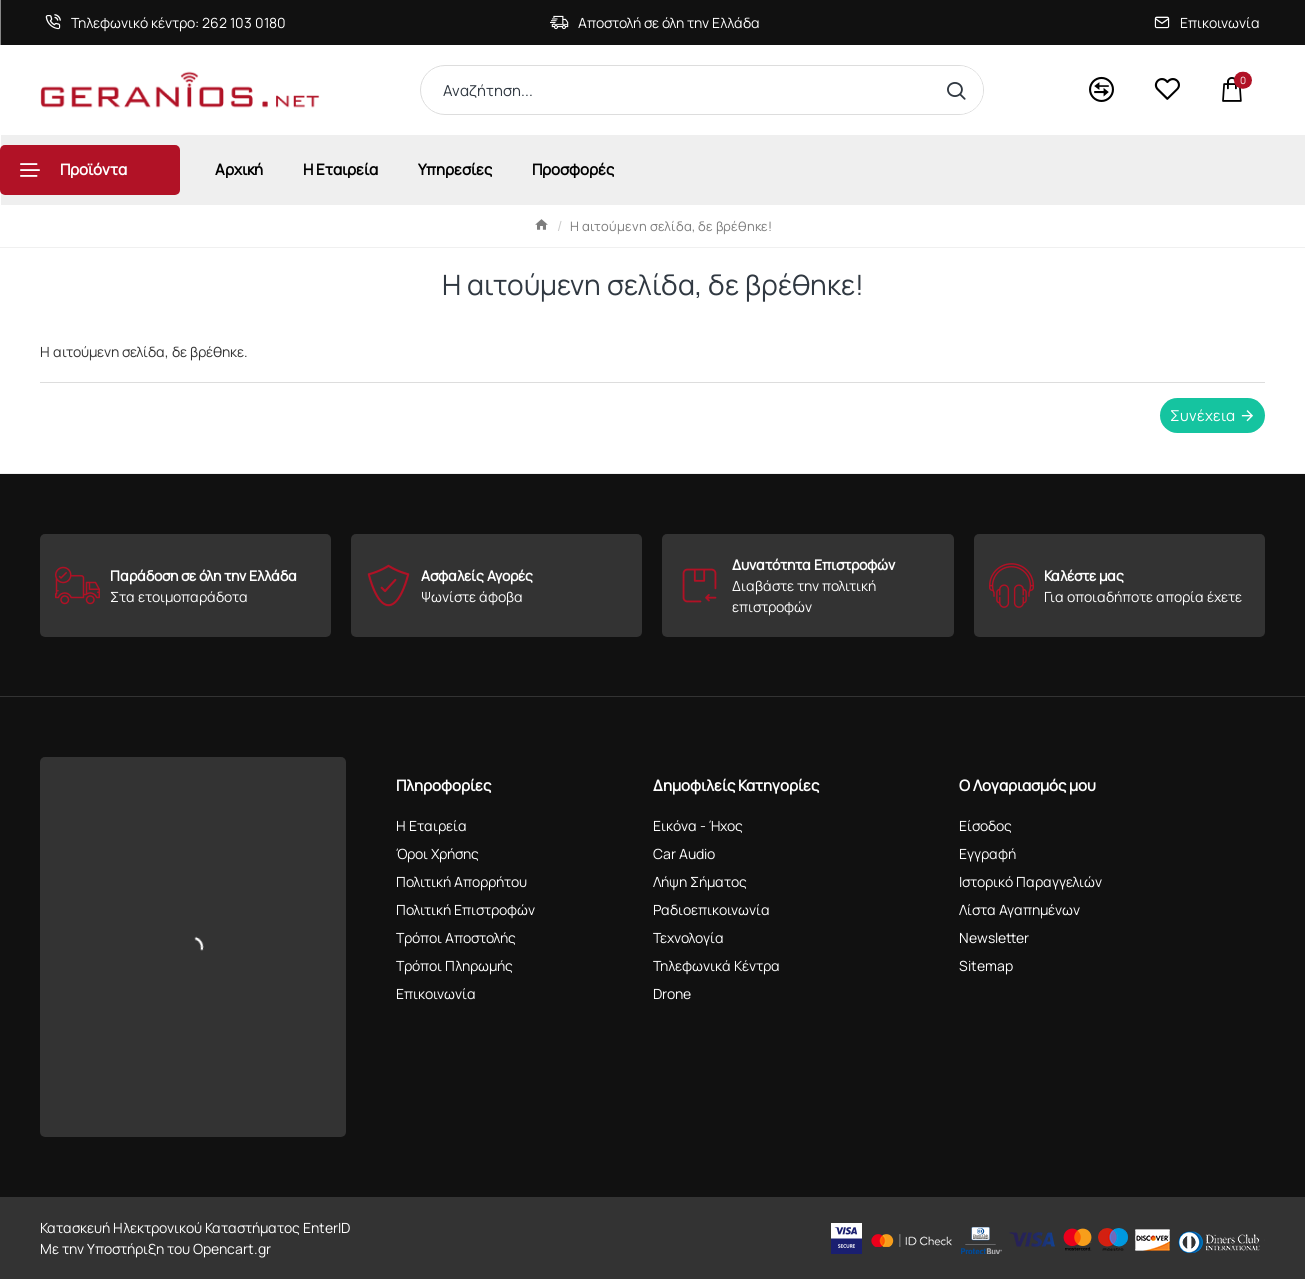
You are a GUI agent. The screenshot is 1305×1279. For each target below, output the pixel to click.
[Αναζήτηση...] (960, 90)
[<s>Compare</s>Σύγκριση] (1101, 90)
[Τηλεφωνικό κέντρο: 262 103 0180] (165, 22)
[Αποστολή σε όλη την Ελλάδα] (655, 22)
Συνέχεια (1202, 415)
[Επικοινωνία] (1207, 22)
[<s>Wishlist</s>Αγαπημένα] (1167, 90)
